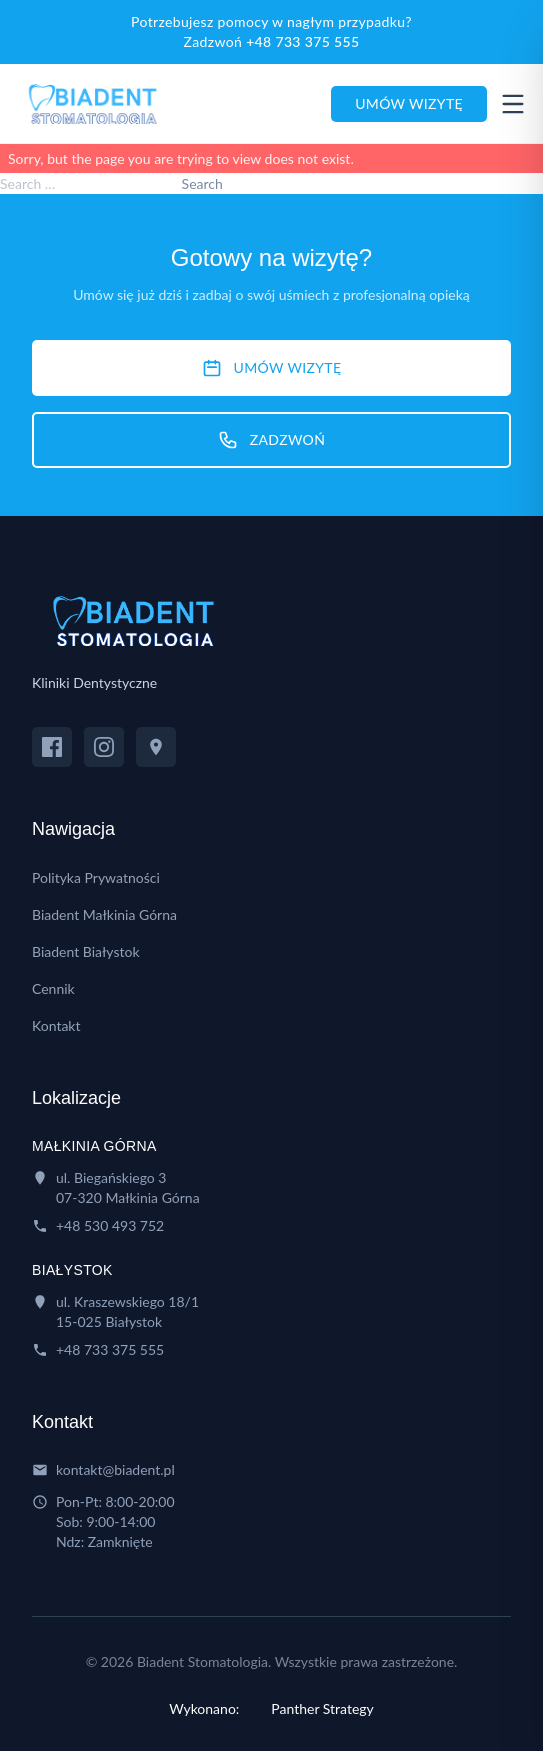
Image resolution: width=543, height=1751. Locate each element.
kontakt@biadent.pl (115, 1469)
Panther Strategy (322, 1708)
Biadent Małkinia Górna (104, 914)
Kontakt (56, 1025)
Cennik (53, 988)
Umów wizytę (409, 103)
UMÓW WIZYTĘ (272, 368)
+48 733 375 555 (302, 41)
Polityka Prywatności (96, 877)
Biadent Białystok (86, 951)
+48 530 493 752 (110, 1225)
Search (202, 183)
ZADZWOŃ (271, 440)
